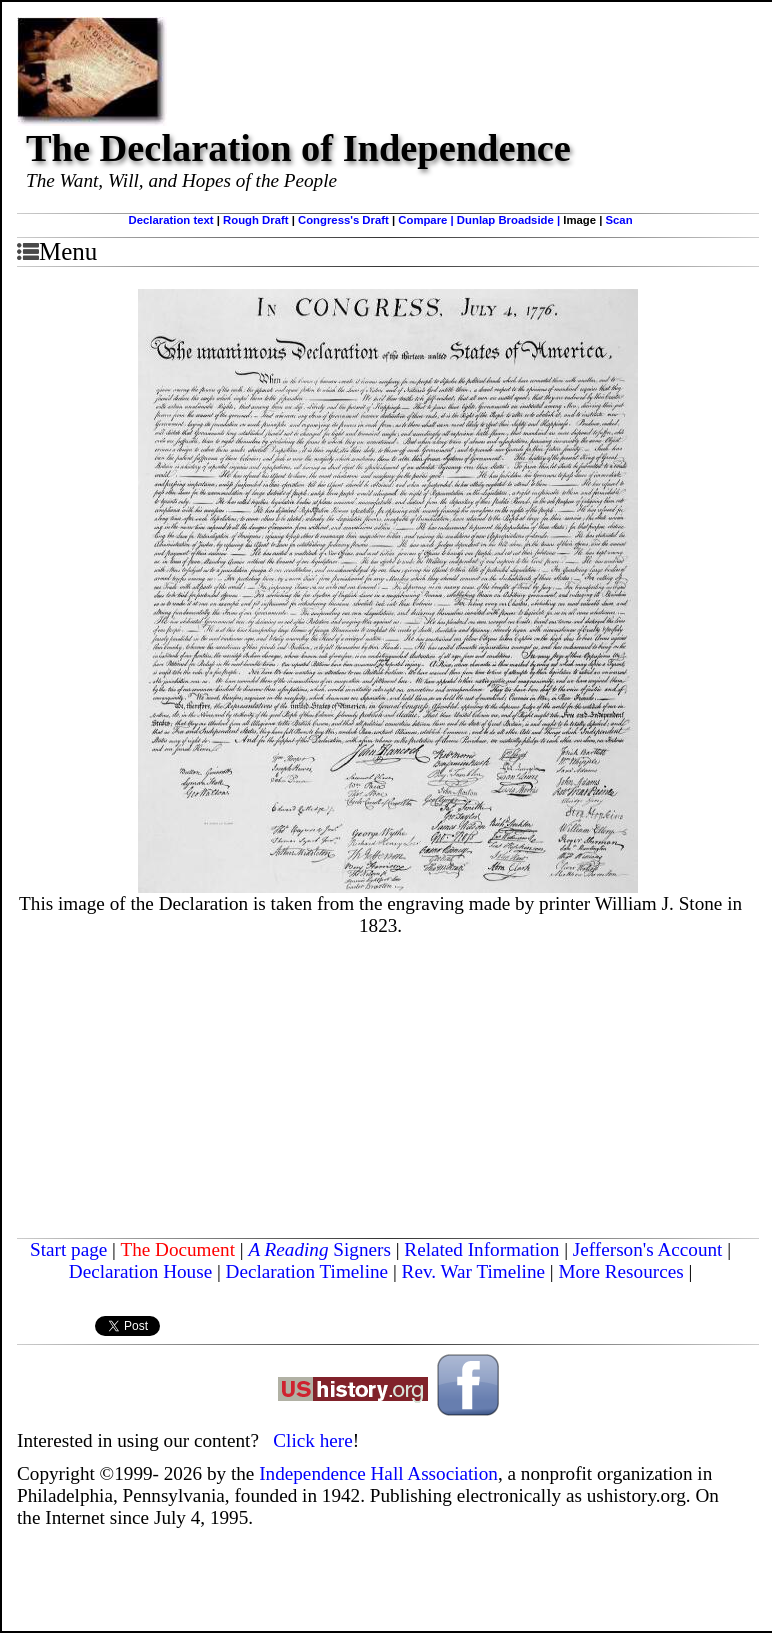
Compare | (427, 220)
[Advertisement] (388, 1088)
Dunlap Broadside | (510, 220)
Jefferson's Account (648, 1249)
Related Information (481, 1249)
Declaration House (140, 1271)
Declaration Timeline (307, 1271)
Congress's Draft (343, 220)
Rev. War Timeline (473, 1271)
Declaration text (171, 220)
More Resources (620, 1271)
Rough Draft (255, 220)
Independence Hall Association (378, 1473)
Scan (618, 220)
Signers (362, 1249)
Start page (68, 1249)
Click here (312, 1440)
